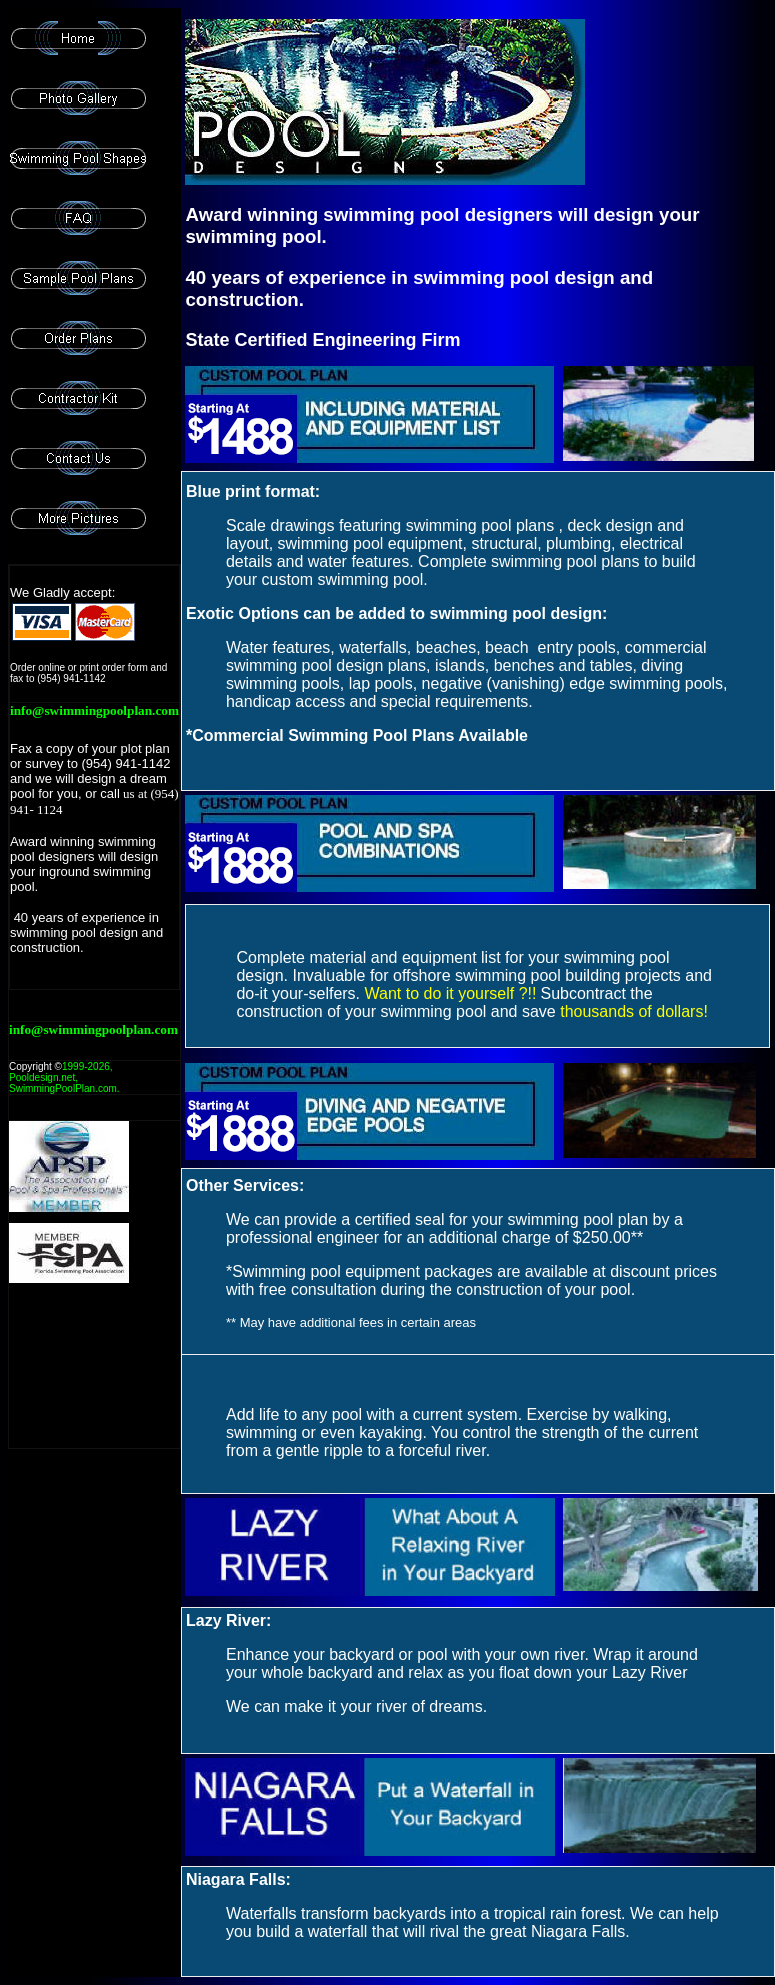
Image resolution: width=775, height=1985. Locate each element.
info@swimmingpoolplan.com (94, 710)
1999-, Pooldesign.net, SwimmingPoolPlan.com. (64, 1077)
